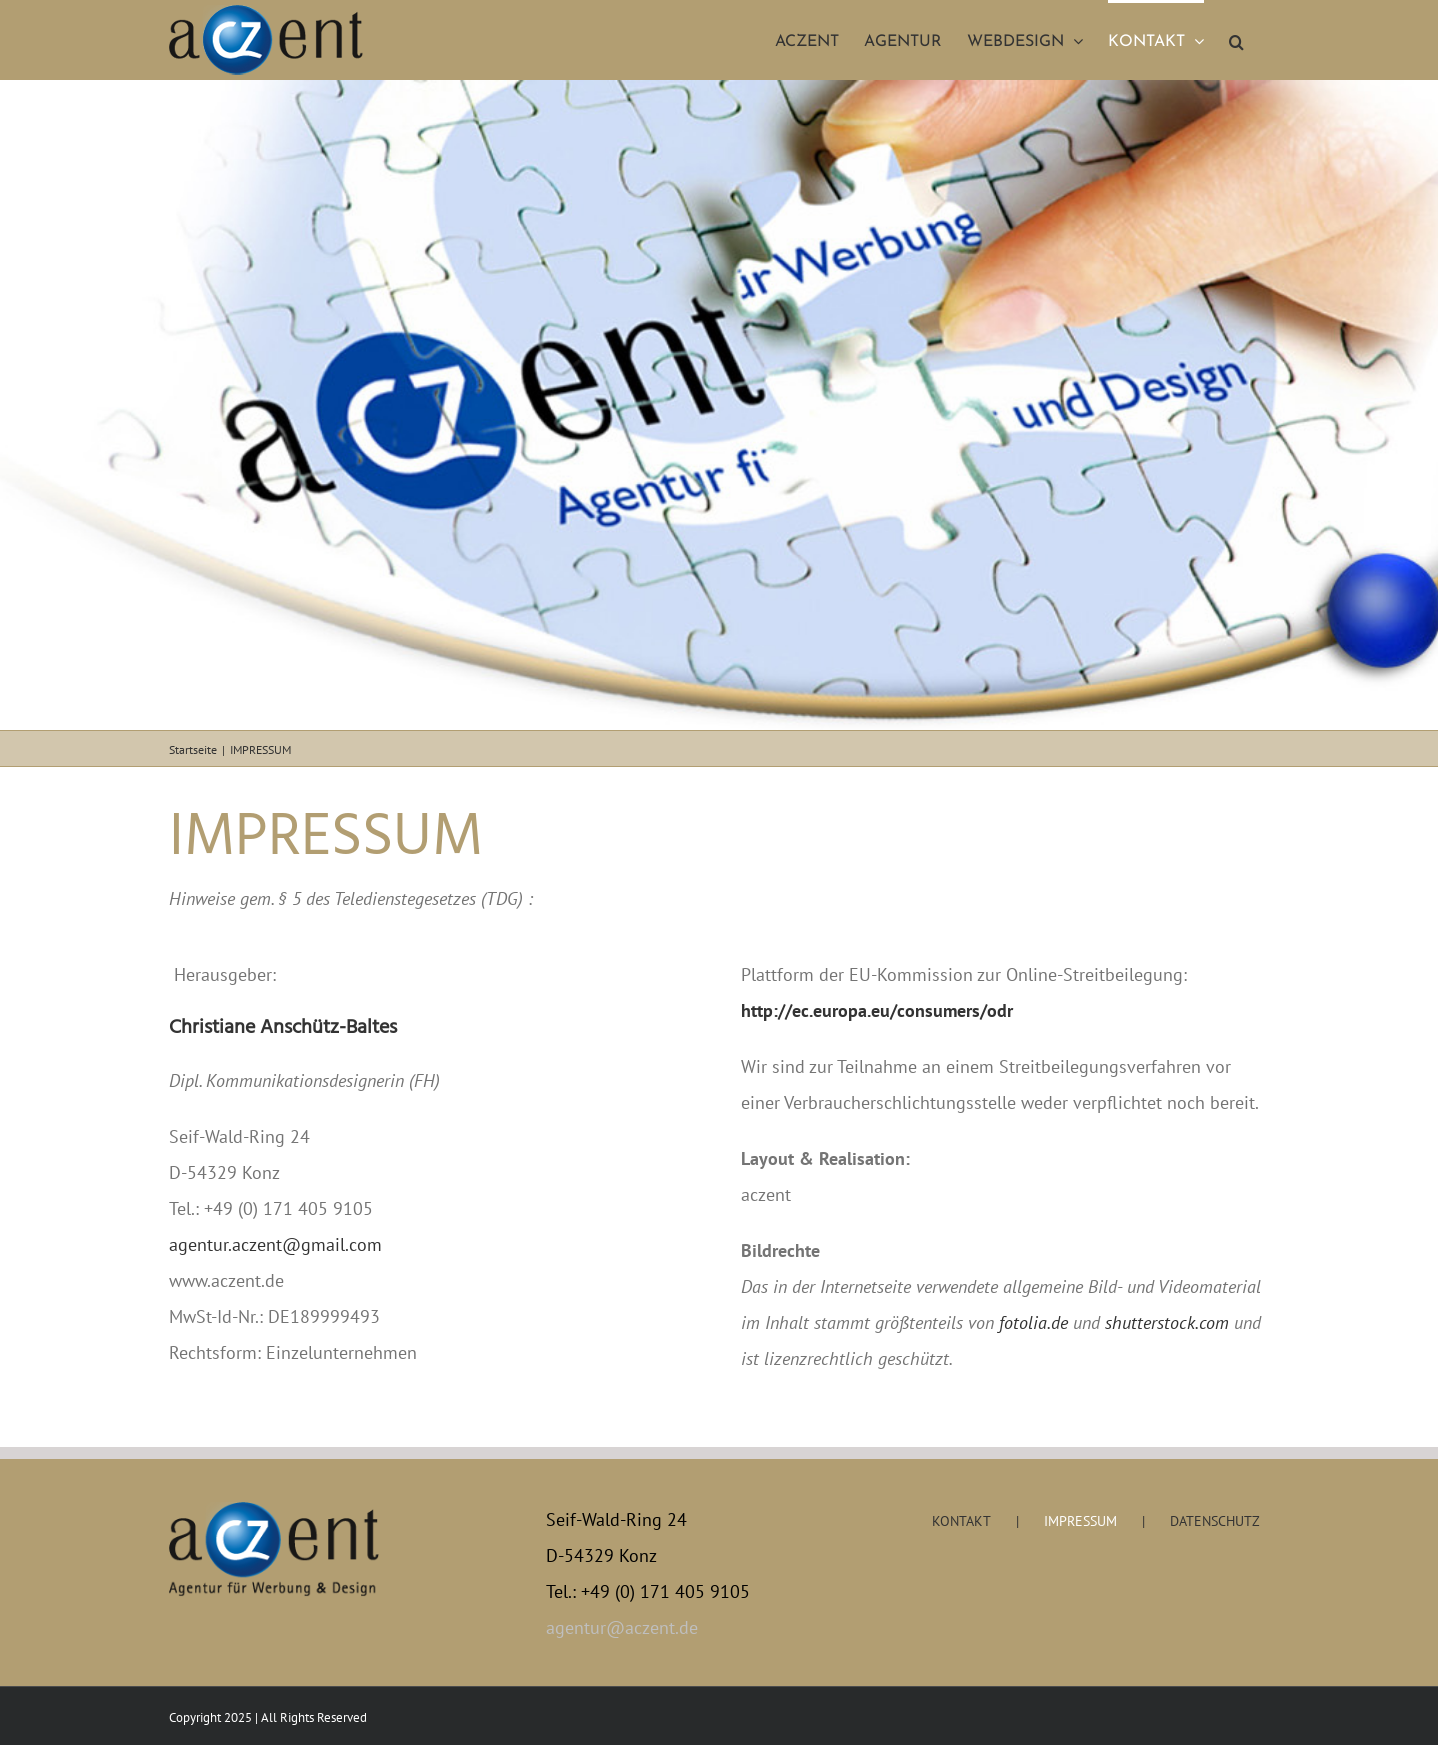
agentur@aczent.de (622, 1627)
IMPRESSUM (1080, 1521)
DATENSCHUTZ (1215, 1521)
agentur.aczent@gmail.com (275, 1244)
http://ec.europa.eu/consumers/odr (877, 1010)
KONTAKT (961, 1521)
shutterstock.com (1167, 1322)
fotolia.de (1033, 1322)
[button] (1236, 40)
